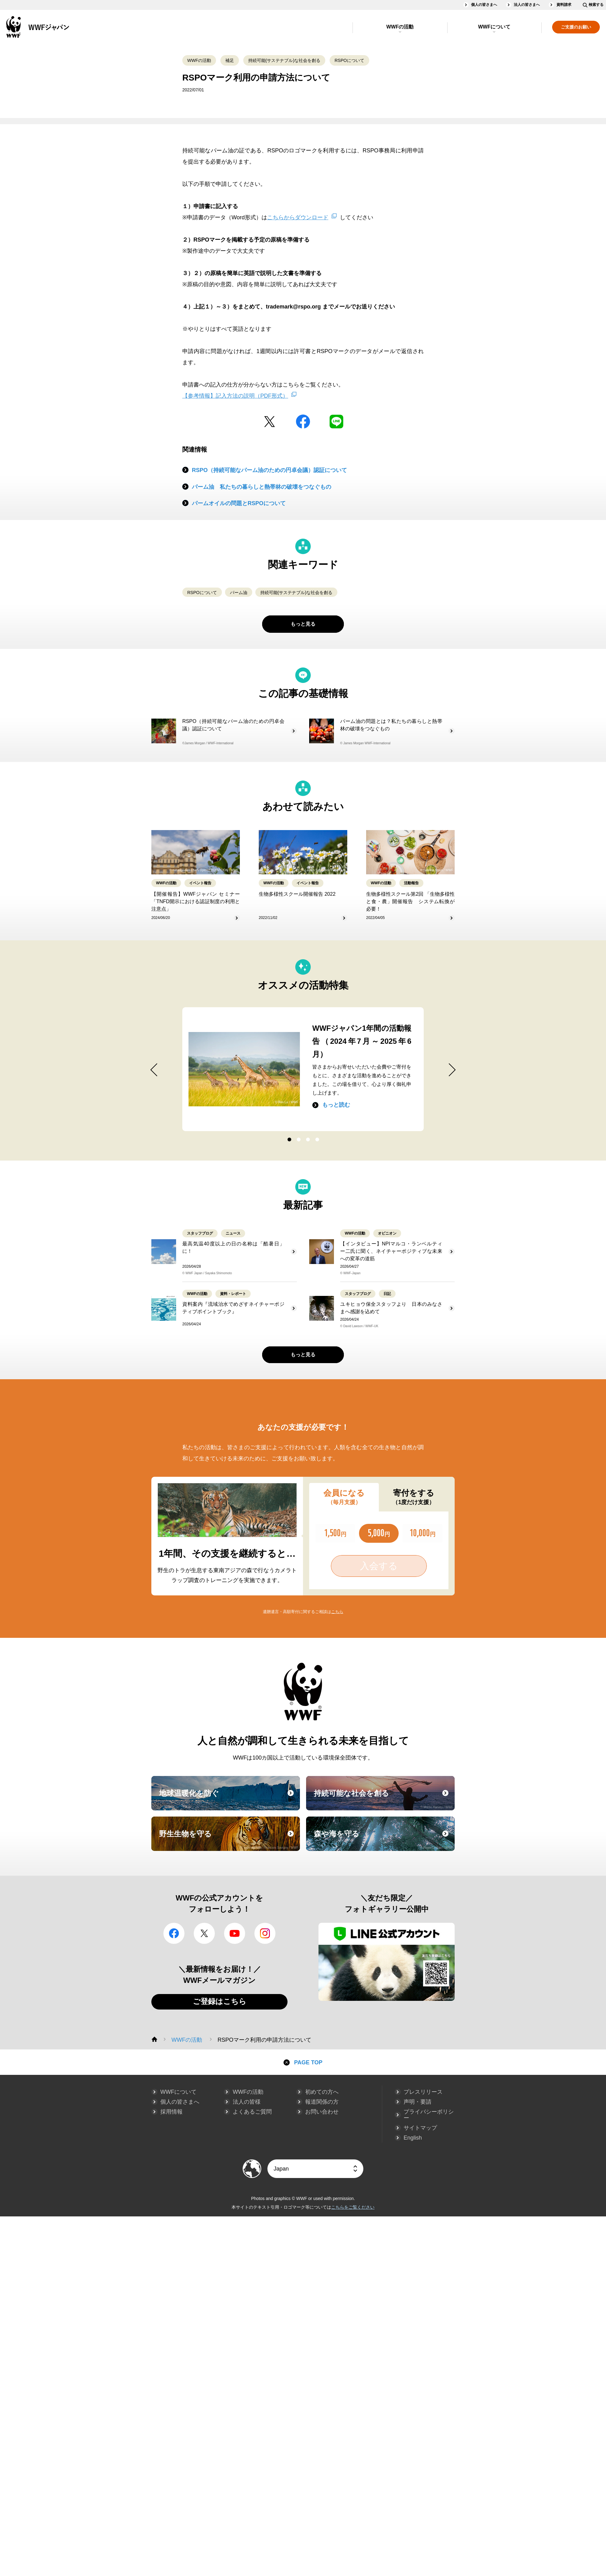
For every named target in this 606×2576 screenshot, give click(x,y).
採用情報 (171, 2112)
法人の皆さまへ (527, 4)
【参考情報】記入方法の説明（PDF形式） (235, 396)
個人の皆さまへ (484, 4)
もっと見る (303, 624)
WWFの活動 (399, 26)
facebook (303, 421)
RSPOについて (349, 60)
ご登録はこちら (219, 2001)
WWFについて (494, 26)
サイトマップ (420, 2128)
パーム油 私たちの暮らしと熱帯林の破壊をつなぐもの (261, 487)
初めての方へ (322, 2092)
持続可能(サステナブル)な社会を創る (284, 60)
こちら (337, 1611)
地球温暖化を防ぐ (228, 1799)
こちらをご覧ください (352, 2207)
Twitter (269, 421)
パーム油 (238, 592)
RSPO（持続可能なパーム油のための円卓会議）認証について (269, 470)
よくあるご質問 (252, 2112)
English (413, 2138)
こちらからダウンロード (297, 217)
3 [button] (307, 1140)
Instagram (264, 1933)
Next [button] (458, 1069)
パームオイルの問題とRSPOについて (239, 503)
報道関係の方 (322, 2102)
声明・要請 (417, 2102)
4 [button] (317, 1140)
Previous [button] (147, 1069)
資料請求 (563, 4)
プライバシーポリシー (429, 2115)
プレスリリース (423, 2092)
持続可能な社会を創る (383, 1799)
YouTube (234, 1933)
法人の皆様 (247, 2102)
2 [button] (298, 1140)
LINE (336, 421)
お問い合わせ (322, 2112)
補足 (229, 60)
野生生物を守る (228, 1839)
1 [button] (289, 1140)
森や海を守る (383, 1839)
